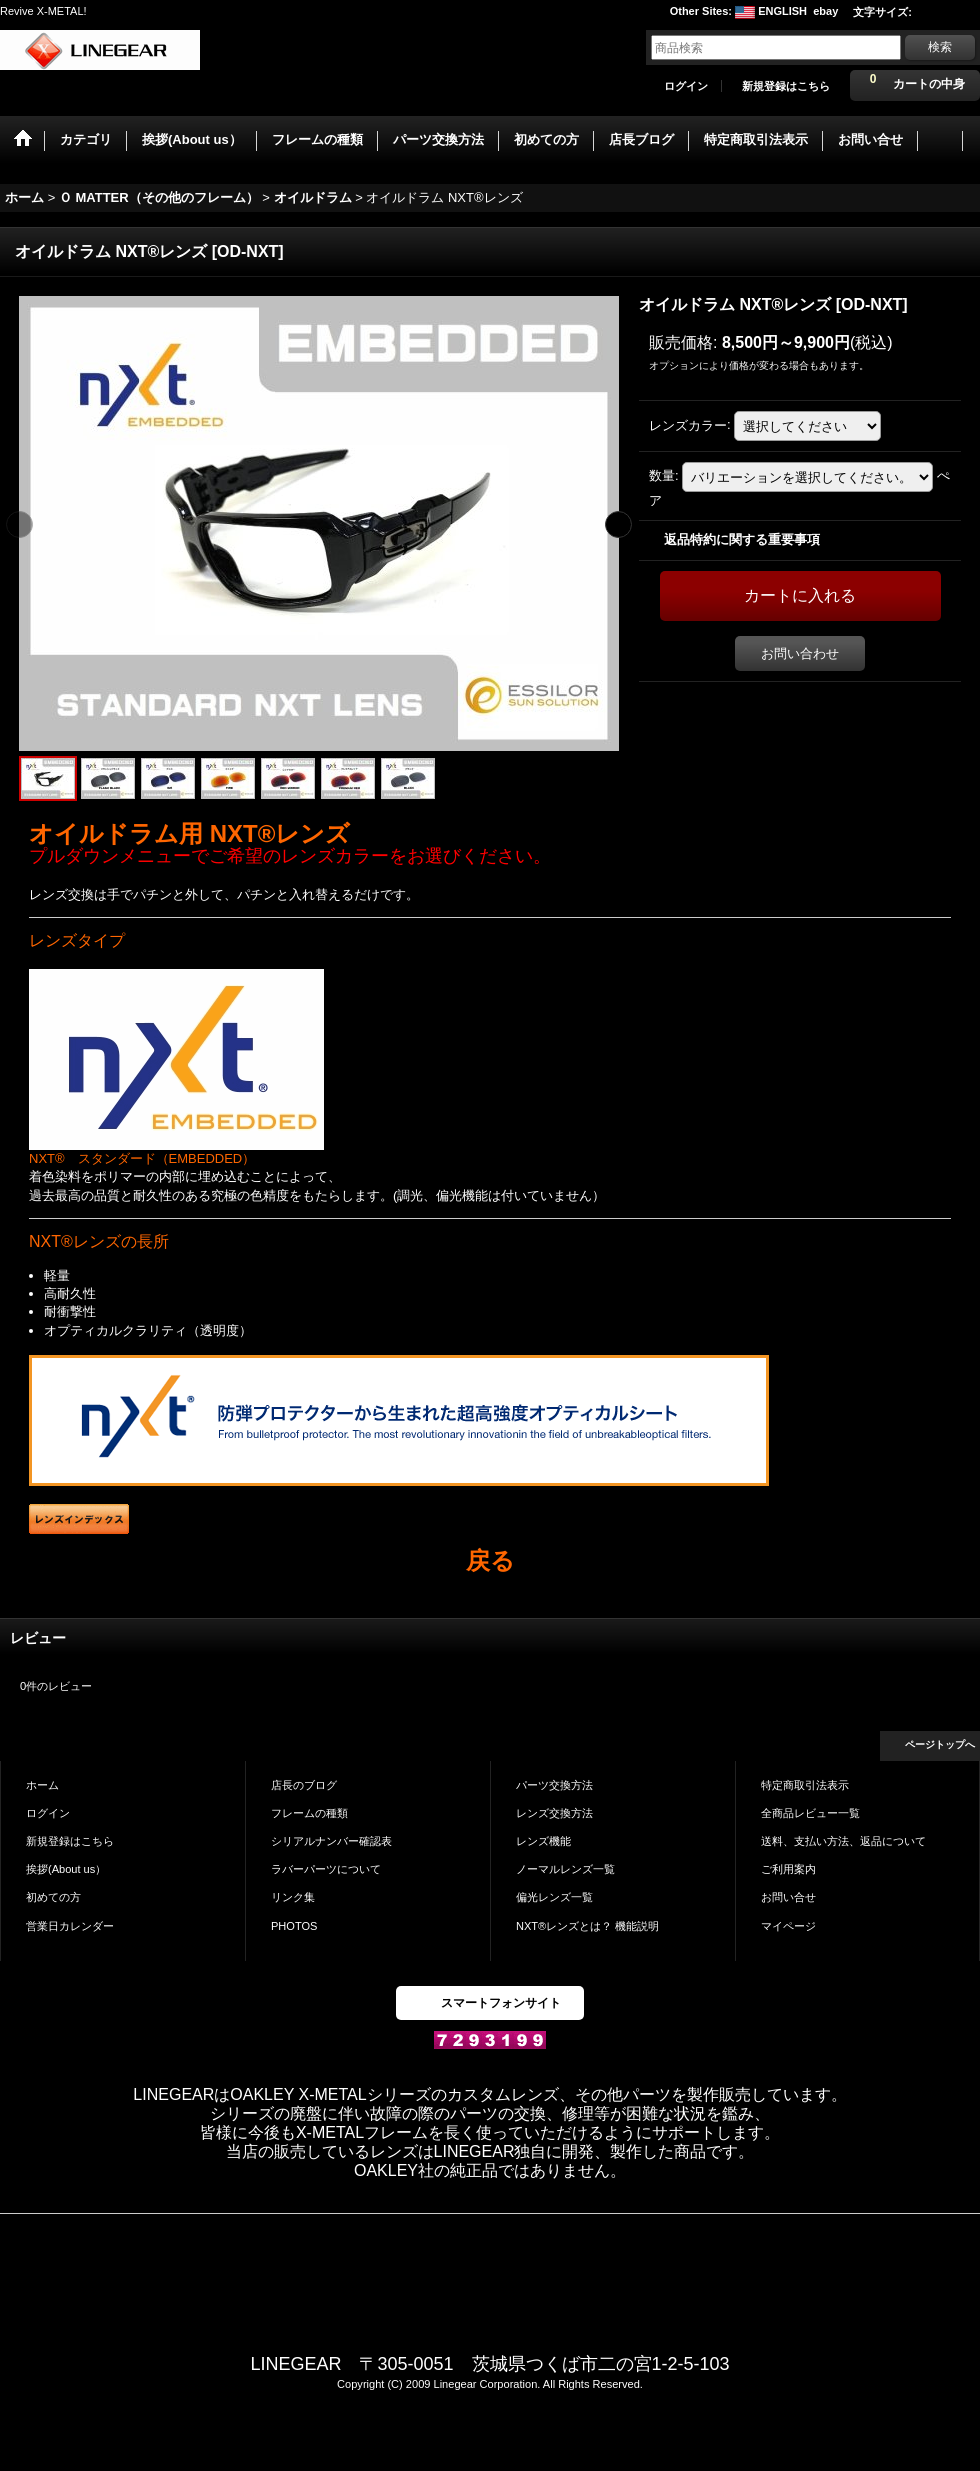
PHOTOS (294, 1926)
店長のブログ (304, 1785)
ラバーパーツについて (326, 1869)
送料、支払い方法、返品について (843, 1841)
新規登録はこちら (786, 86)
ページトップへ (940, 1744)
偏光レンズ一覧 (554, 1897)
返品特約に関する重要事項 (742, 539)
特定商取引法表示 (805, 1785)
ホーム (42, 1785)
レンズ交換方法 (554, 1813)
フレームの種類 (309, 1813)
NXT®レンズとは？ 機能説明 (587, 1926)
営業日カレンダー (70, 1926)
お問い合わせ (800, 653)
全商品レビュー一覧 (810, 1813)
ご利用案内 (788, 1869)
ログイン (686, 86)
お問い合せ (788, 1897)
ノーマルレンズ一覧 (565, 1869)
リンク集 (293, 1897)
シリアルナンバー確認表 (331, 1841)
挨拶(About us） (66, 1869)
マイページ (788, 1926)
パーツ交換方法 (554, 1785)
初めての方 (53, 1897)
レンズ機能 (543, 1841)
